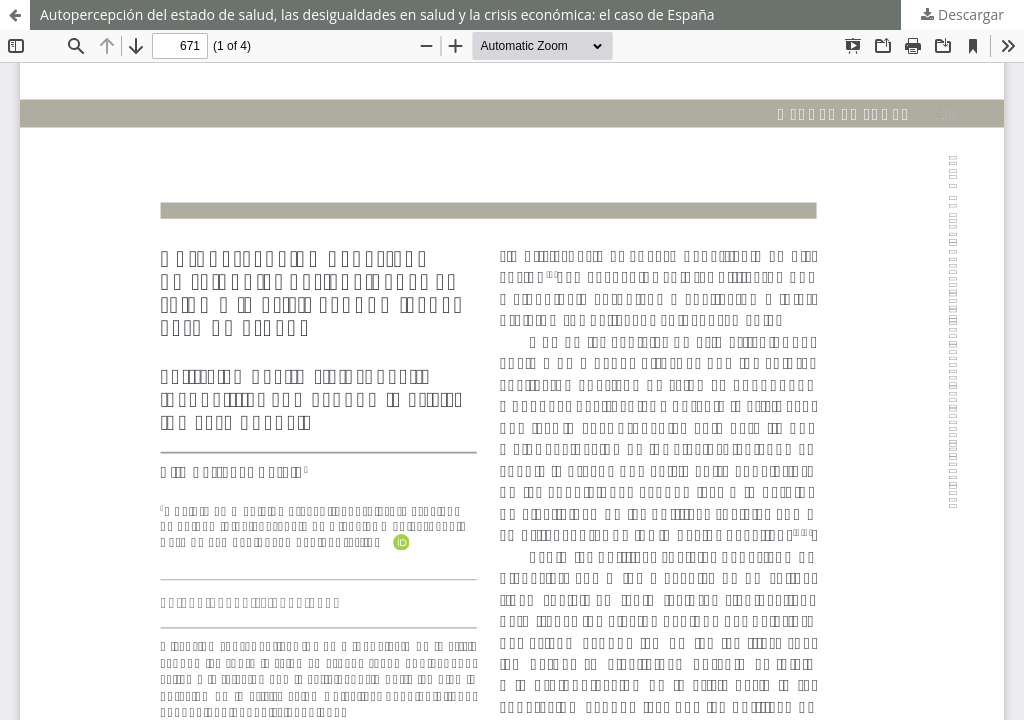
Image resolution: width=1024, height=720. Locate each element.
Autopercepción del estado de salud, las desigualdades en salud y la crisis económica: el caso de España (377, 14)
